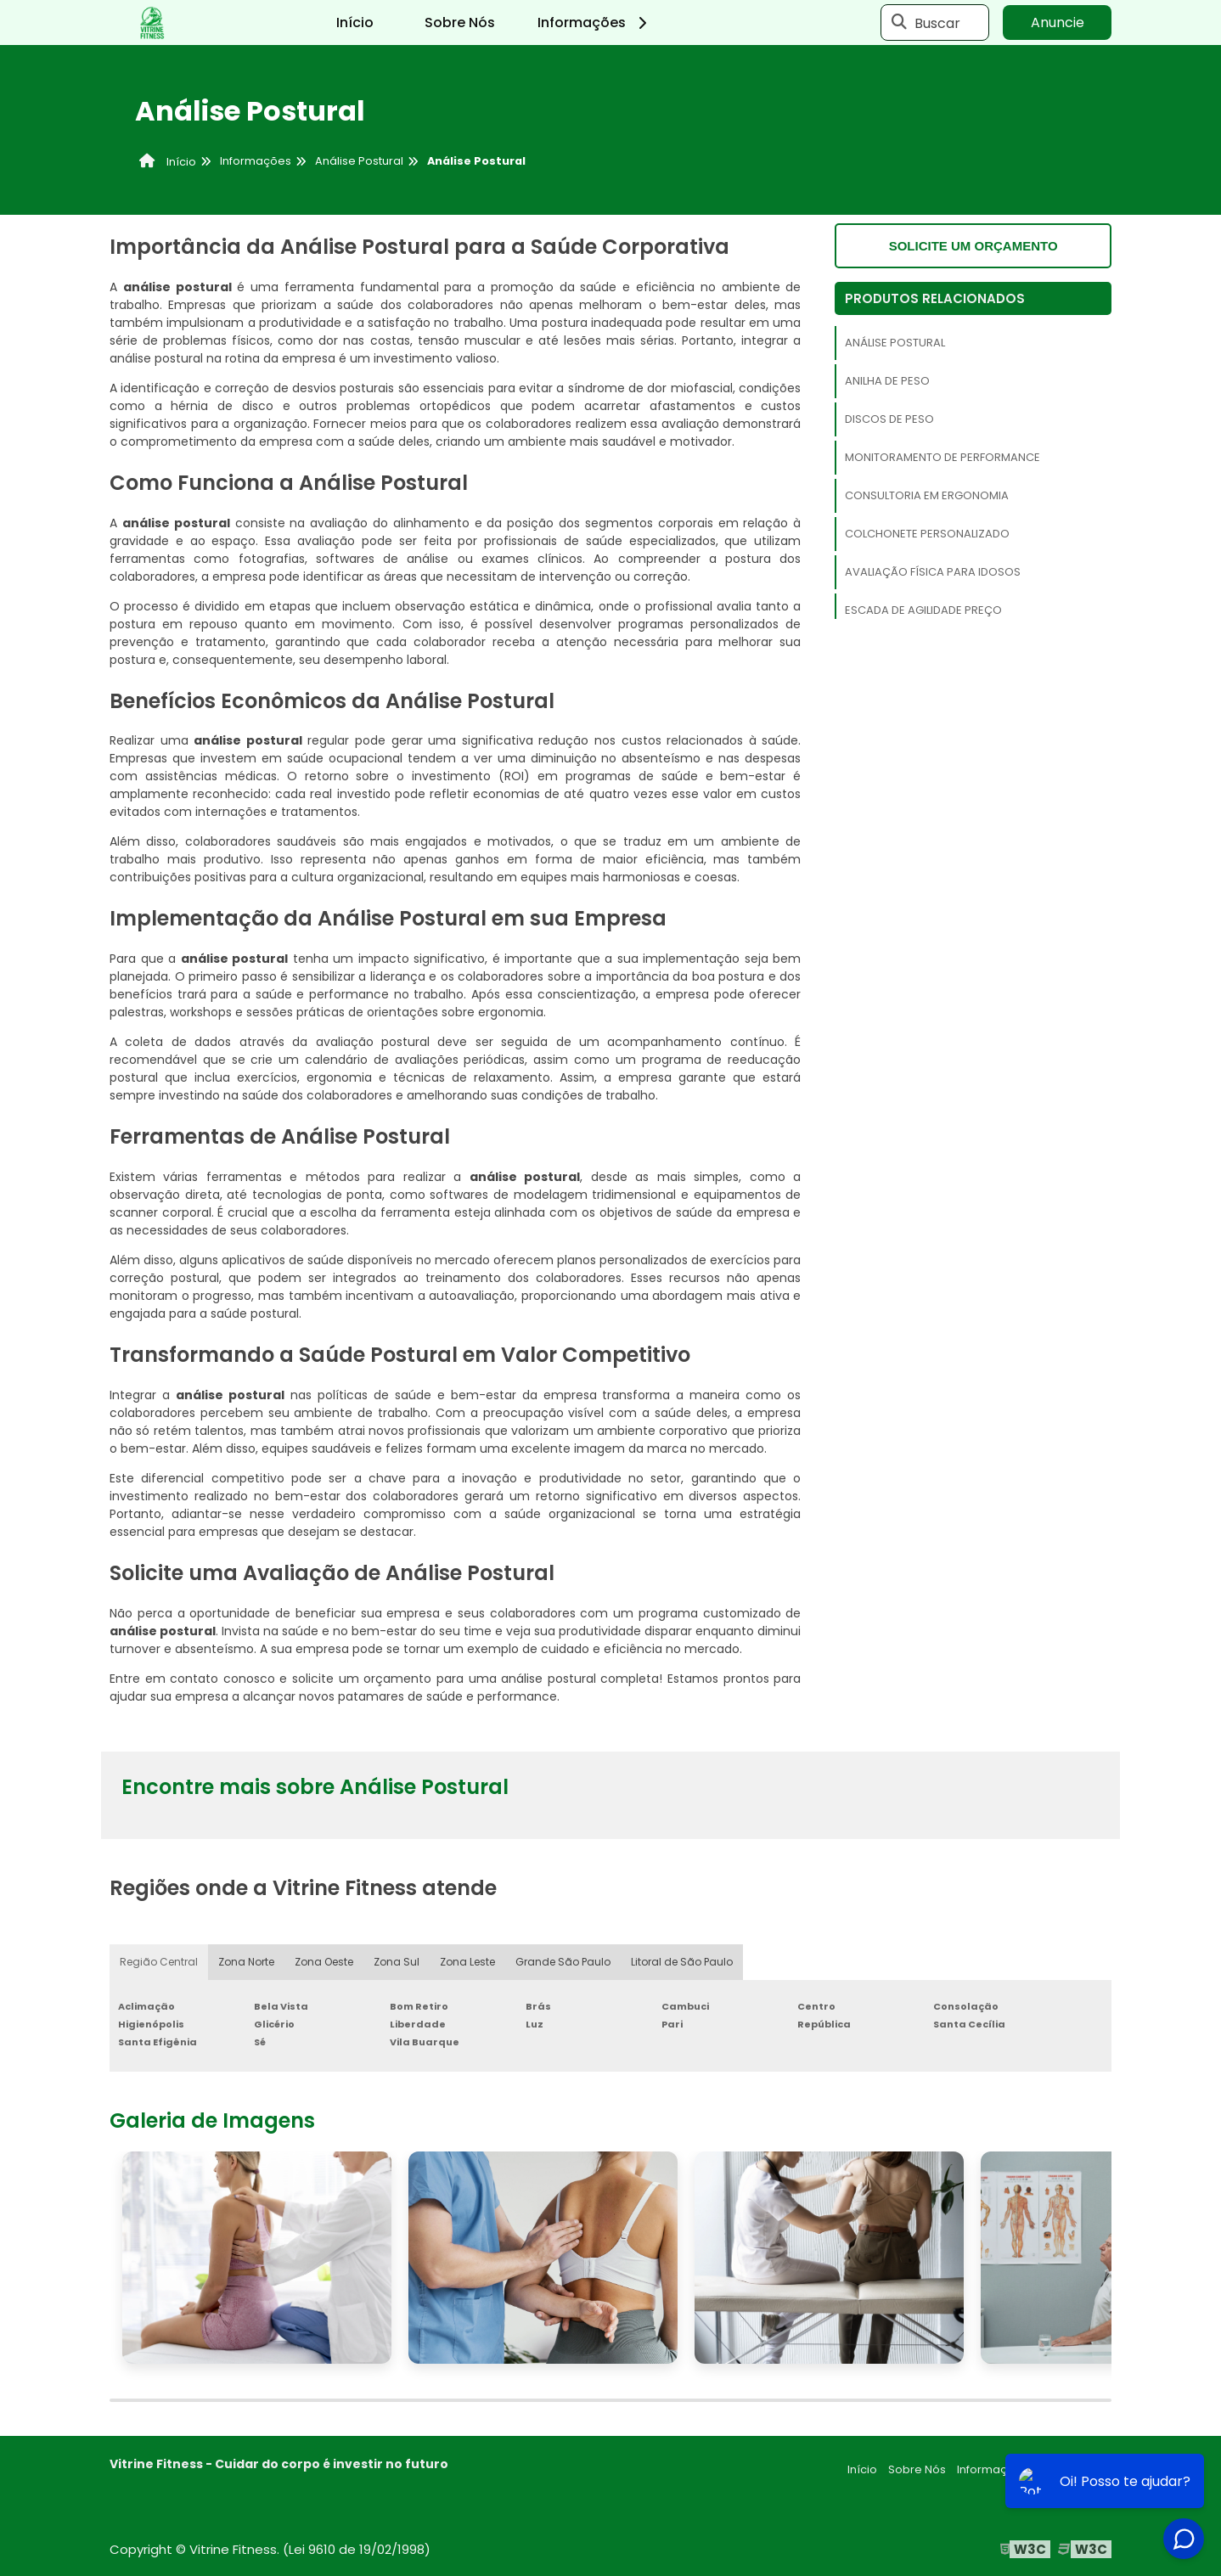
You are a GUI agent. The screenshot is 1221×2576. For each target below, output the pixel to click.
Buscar (937, 22)
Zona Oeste (324, 1961)
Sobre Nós (460, 22)
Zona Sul (396, 1961)
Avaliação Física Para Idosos (933, 572)
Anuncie (1057, 22)
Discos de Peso (889, 419)
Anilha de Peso (887, 381)
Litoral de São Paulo (682, 1961)
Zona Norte (246, 1961)
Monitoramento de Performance (942, 457)
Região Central (159, 1961)
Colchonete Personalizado (927, 534)
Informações (594, 22)
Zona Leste (467, 1961)
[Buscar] (899, 23)
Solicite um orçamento (973, 246)
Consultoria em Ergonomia (927, 495)
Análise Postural (895, 343)
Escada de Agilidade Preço (923, 610)
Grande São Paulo (562, 1961)
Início (355, 22)
